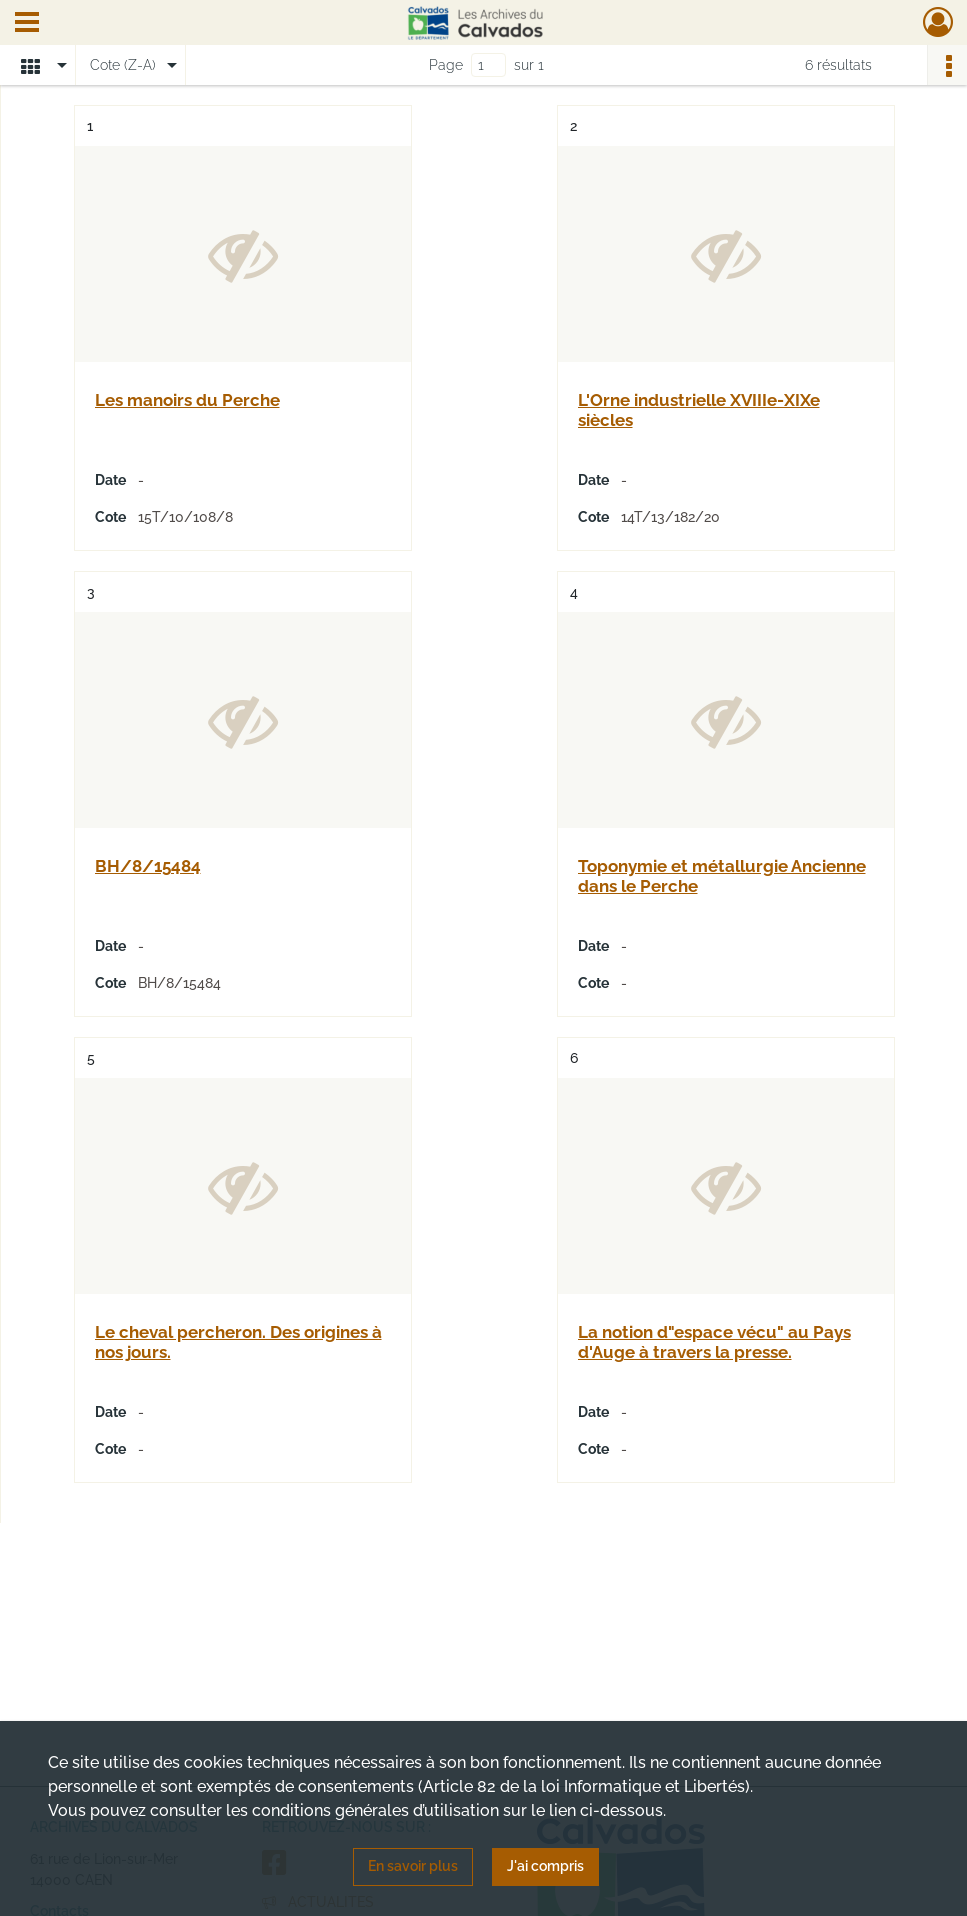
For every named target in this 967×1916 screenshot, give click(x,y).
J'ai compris (545, 1866)
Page (446, 65)
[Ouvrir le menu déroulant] (27, 24)
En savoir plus (413, 1866)
